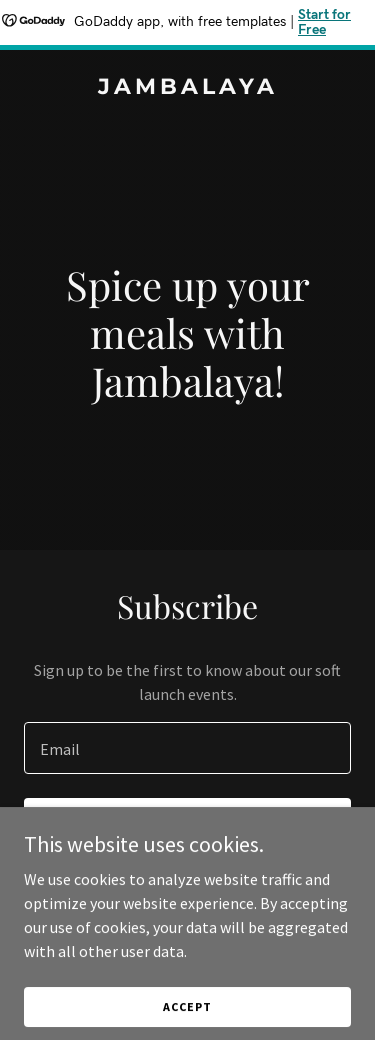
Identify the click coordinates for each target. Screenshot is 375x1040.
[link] (187, 88)
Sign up (187, 826)
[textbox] (187, 748)
